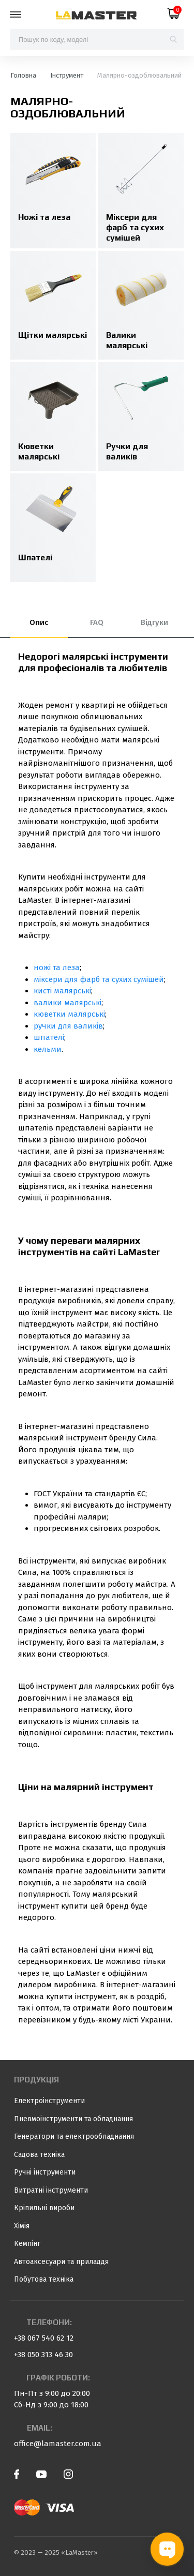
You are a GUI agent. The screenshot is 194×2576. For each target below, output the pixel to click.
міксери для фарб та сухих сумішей (99, 979)
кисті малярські (62, 990)
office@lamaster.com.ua (57, 2443)
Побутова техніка (43, 2279)
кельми (48, 1049)
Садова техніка (39, 2154)
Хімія (21, 2226)
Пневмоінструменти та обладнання (73, 2119)
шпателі (49, 1037)
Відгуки (154, 622)
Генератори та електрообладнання (74, 2136)
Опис (39, 622)
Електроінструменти (49, 2100)
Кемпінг (27, 2243)
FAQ (96, 622)
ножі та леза (57, 967)
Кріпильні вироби (44, 2207)
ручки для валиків (68, 1026)
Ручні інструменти (45, 2172)
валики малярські (67, 1002)
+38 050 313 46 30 (43, 2354)
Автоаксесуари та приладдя (61, 2261)
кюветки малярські (69, 1014)
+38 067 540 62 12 (43, 2338)
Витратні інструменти (51, 2190)
